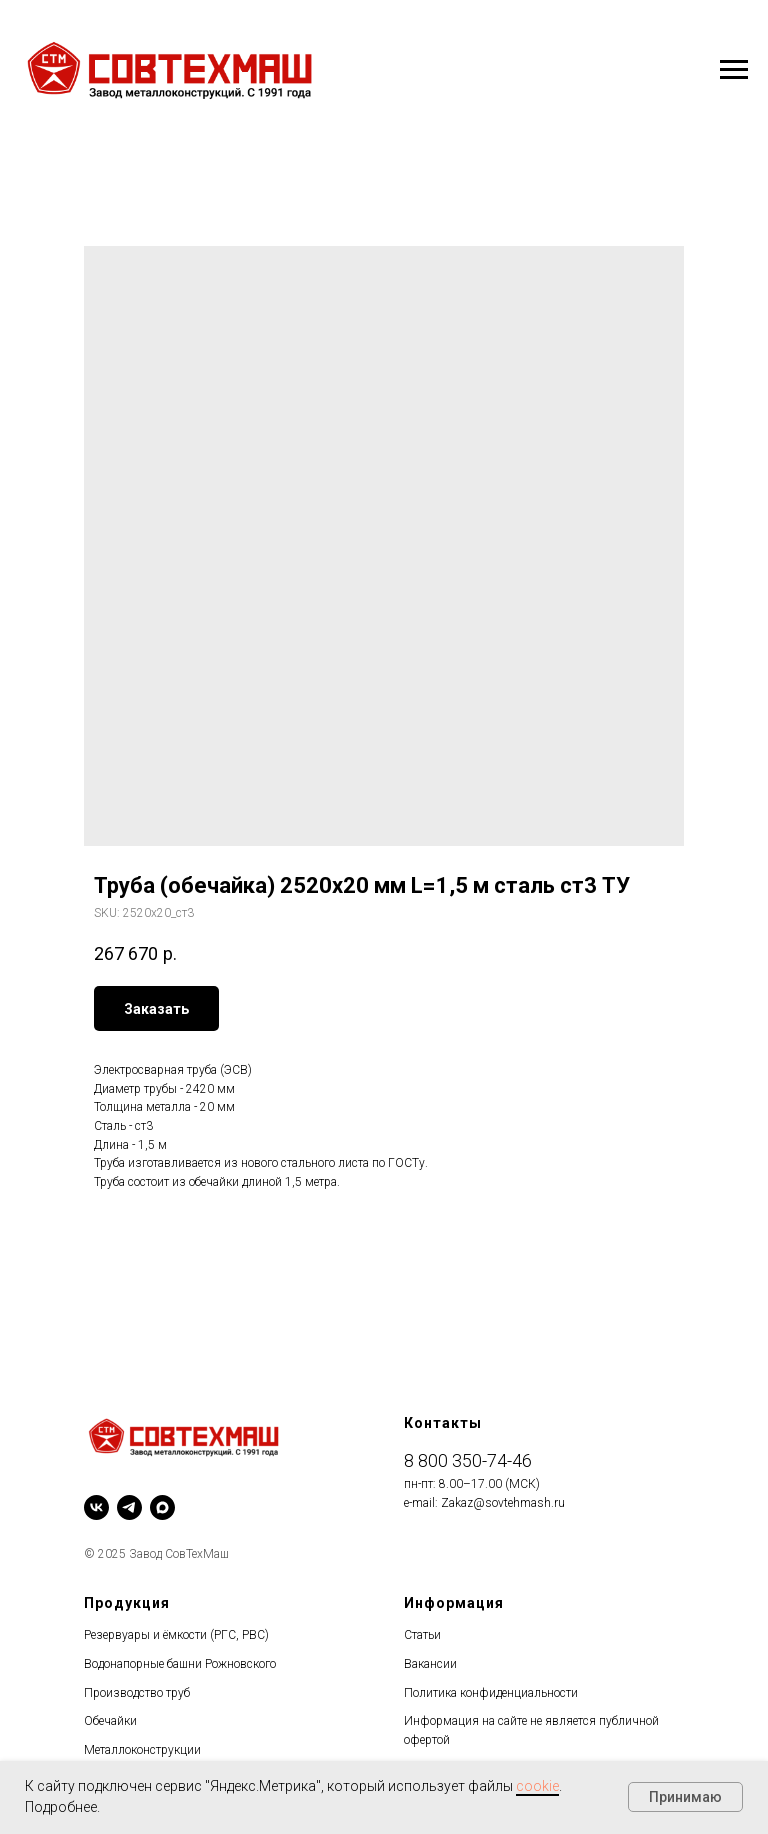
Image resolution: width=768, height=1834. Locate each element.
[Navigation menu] (734, 70)
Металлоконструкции (142, 1750)
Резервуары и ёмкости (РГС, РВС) (176, 1635)
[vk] (96, 1507)
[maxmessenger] (162, 1507)
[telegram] (129, 1507)
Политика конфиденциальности (491, 1693)
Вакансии (430, 1664)
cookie (537, 1786)
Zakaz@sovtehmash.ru (503, 1503)
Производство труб (137, 1693)
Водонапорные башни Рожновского (180, 1664)
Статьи (422, 1635)
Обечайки (110, 1721)
